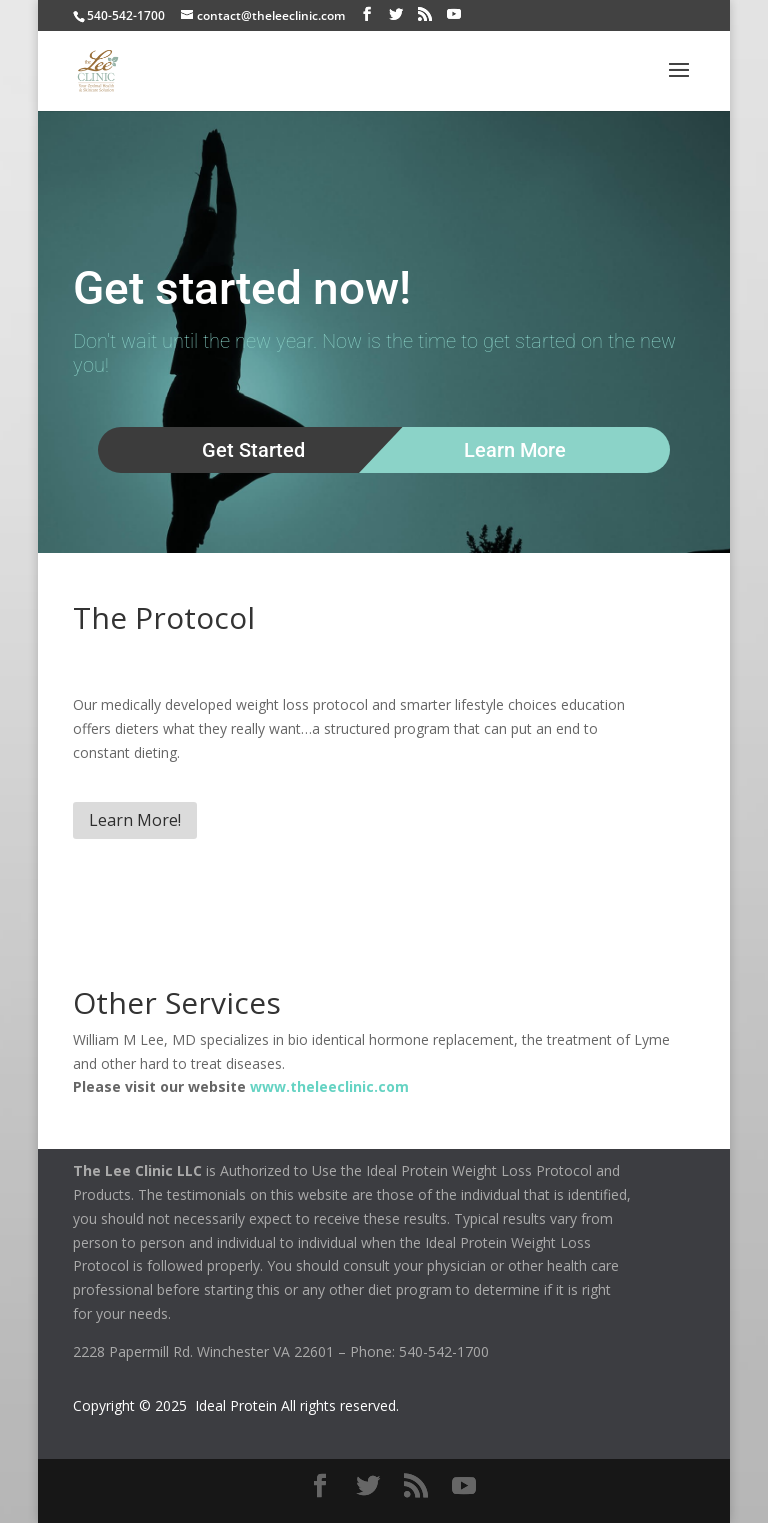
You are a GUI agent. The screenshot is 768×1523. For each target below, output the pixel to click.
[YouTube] (454, 14)
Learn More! (135, 820)
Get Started (253, 450)
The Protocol (164, 617)
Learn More (515, 450)
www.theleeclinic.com (329, 1086)
